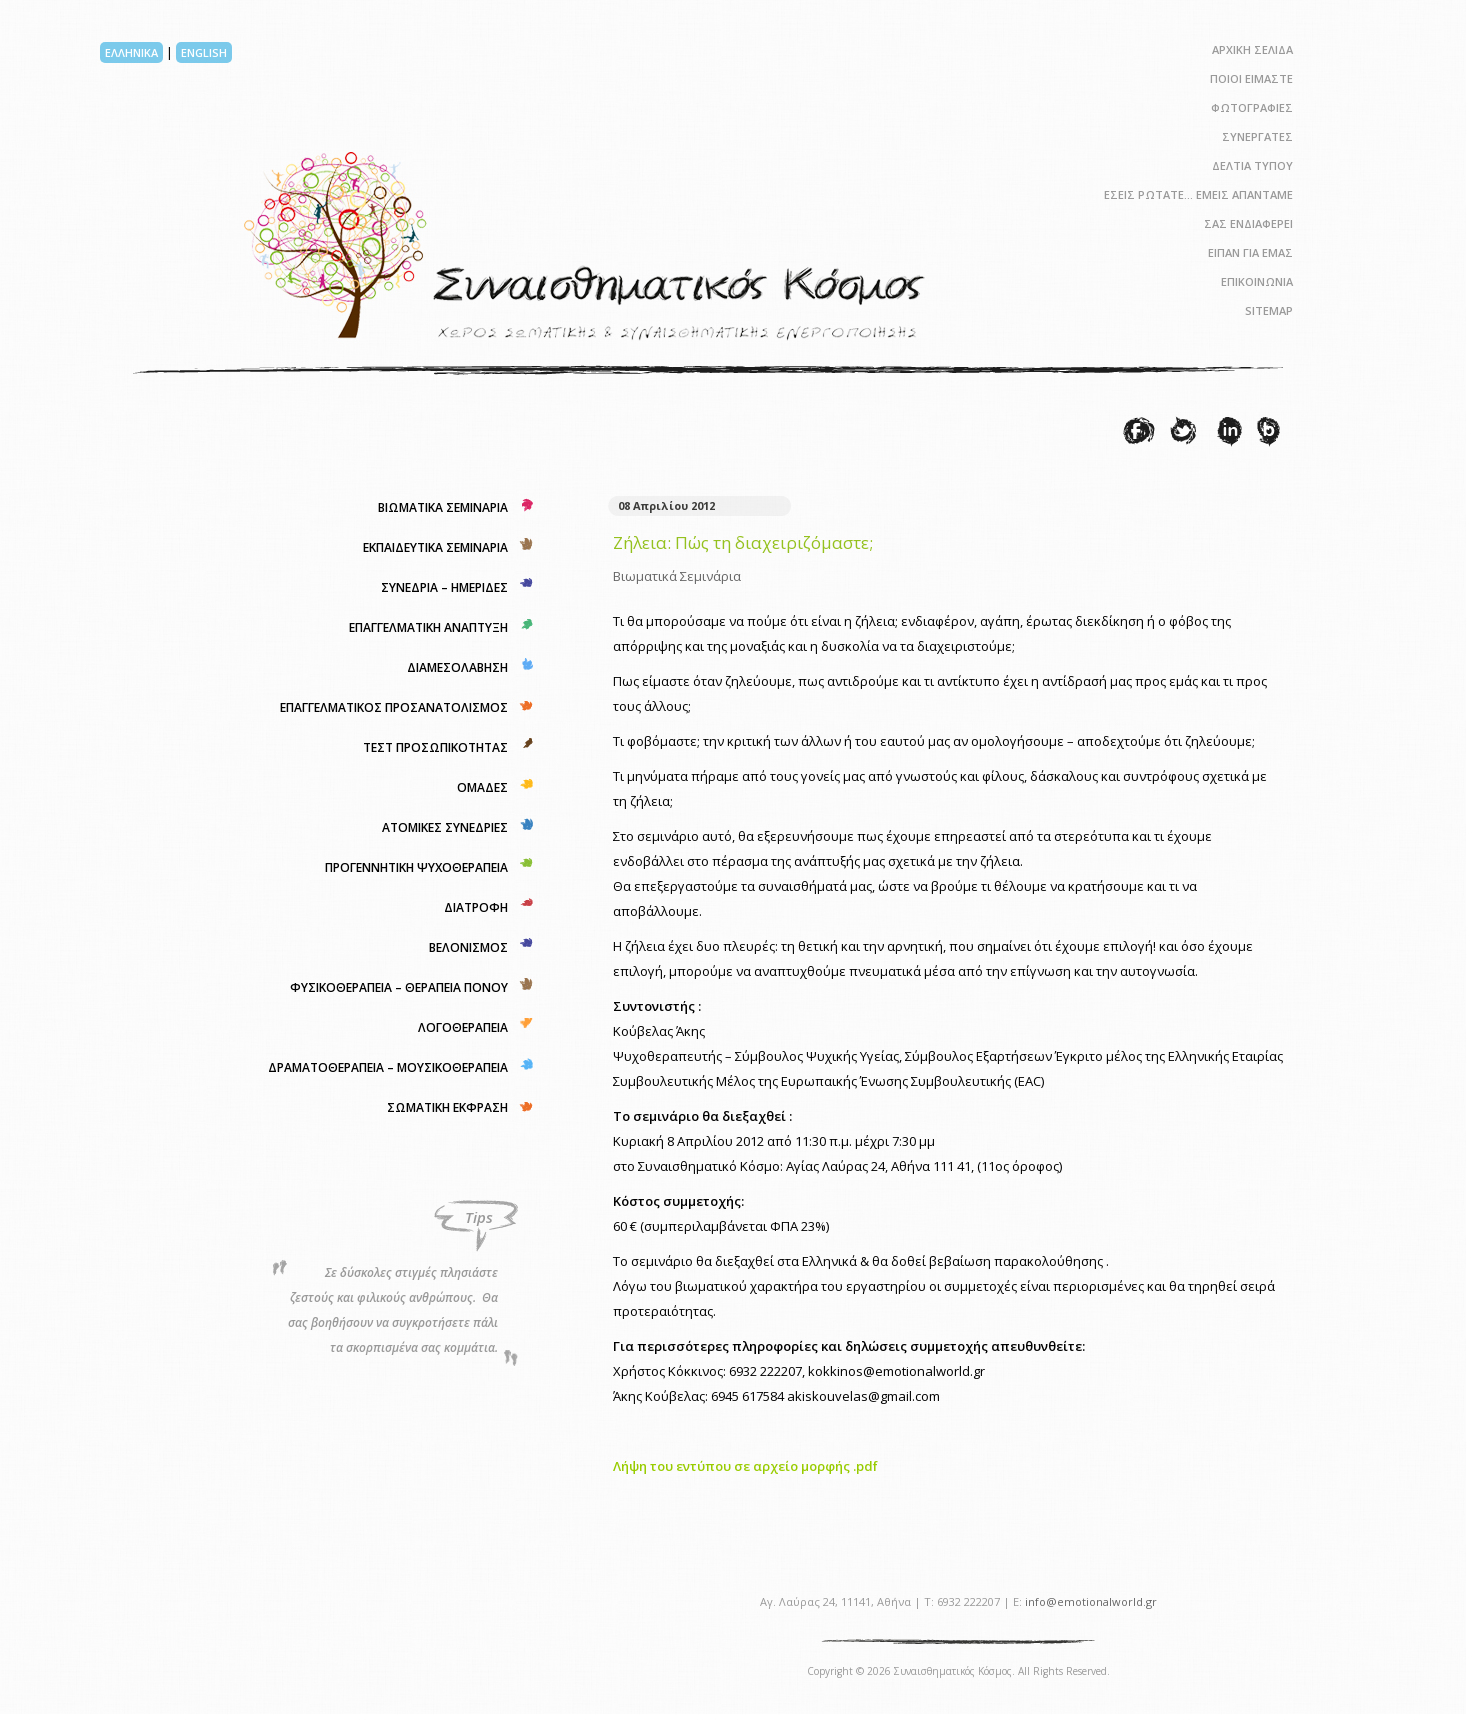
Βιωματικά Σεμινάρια (677, 576)
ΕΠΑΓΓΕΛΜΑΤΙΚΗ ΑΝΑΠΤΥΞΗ (428, 627)
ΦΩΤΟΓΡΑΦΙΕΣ (1252, 107)
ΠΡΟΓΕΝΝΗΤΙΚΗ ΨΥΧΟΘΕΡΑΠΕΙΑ (416, 867)
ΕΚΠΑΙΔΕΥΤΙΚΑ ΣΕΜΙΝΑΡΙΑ (435, 547)
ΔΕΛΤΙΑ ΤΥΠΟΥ (1252, 165)
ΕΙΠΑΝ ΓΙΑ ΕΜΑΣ (1250, 252)
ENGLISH (204, 52)
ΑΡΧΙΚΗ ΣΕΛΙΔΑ (1252, 49)
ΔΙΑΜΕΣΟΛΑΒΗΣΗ (457, 667)
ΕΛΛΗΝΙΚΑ (131, 52)
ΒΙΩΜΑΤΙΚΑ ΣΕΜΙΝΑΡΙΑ (443, 507)
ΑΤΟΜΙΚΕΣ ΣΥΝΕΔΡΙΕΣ (445, 827)
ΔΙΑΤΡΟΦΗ (476, 907)
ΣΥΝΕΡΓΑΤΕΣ (1257, 136)
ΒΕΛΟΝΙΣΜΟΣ (468, 947)
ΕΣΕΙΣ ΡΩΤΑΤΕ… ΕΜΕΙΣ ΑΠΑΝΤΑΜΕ (1198, 194)
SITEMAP (1269, 310)
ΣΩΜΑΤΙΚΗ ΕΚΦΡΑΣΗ (447, 1107)
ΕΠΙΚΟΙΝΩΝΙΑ (1257, 281)
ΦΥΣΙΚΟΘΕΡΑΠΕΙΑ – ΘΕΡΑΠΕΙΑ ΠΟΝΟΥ (399, 987)
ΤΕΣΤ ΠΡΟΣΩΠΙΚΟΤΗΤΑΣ (435, 747)
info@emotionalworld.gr (1091, 1601)
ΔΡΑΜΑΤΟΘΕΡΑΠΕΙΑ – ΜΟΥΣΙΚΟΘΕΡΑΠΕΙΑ (388, 1067)
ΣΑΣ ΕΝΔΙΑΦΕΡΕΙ (1248, 223)
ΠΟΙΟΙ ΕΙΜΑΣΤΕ (1251, 78)
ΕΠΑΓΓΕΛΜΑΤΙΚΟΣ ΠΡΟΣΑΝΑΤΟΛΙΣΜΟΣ (394, 707)
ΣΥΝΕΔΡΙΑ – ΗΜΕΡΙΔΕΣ (444, 587)
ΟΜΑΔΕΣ (482, 787)
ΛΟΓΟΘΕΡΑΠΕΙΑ (463, 1027)
